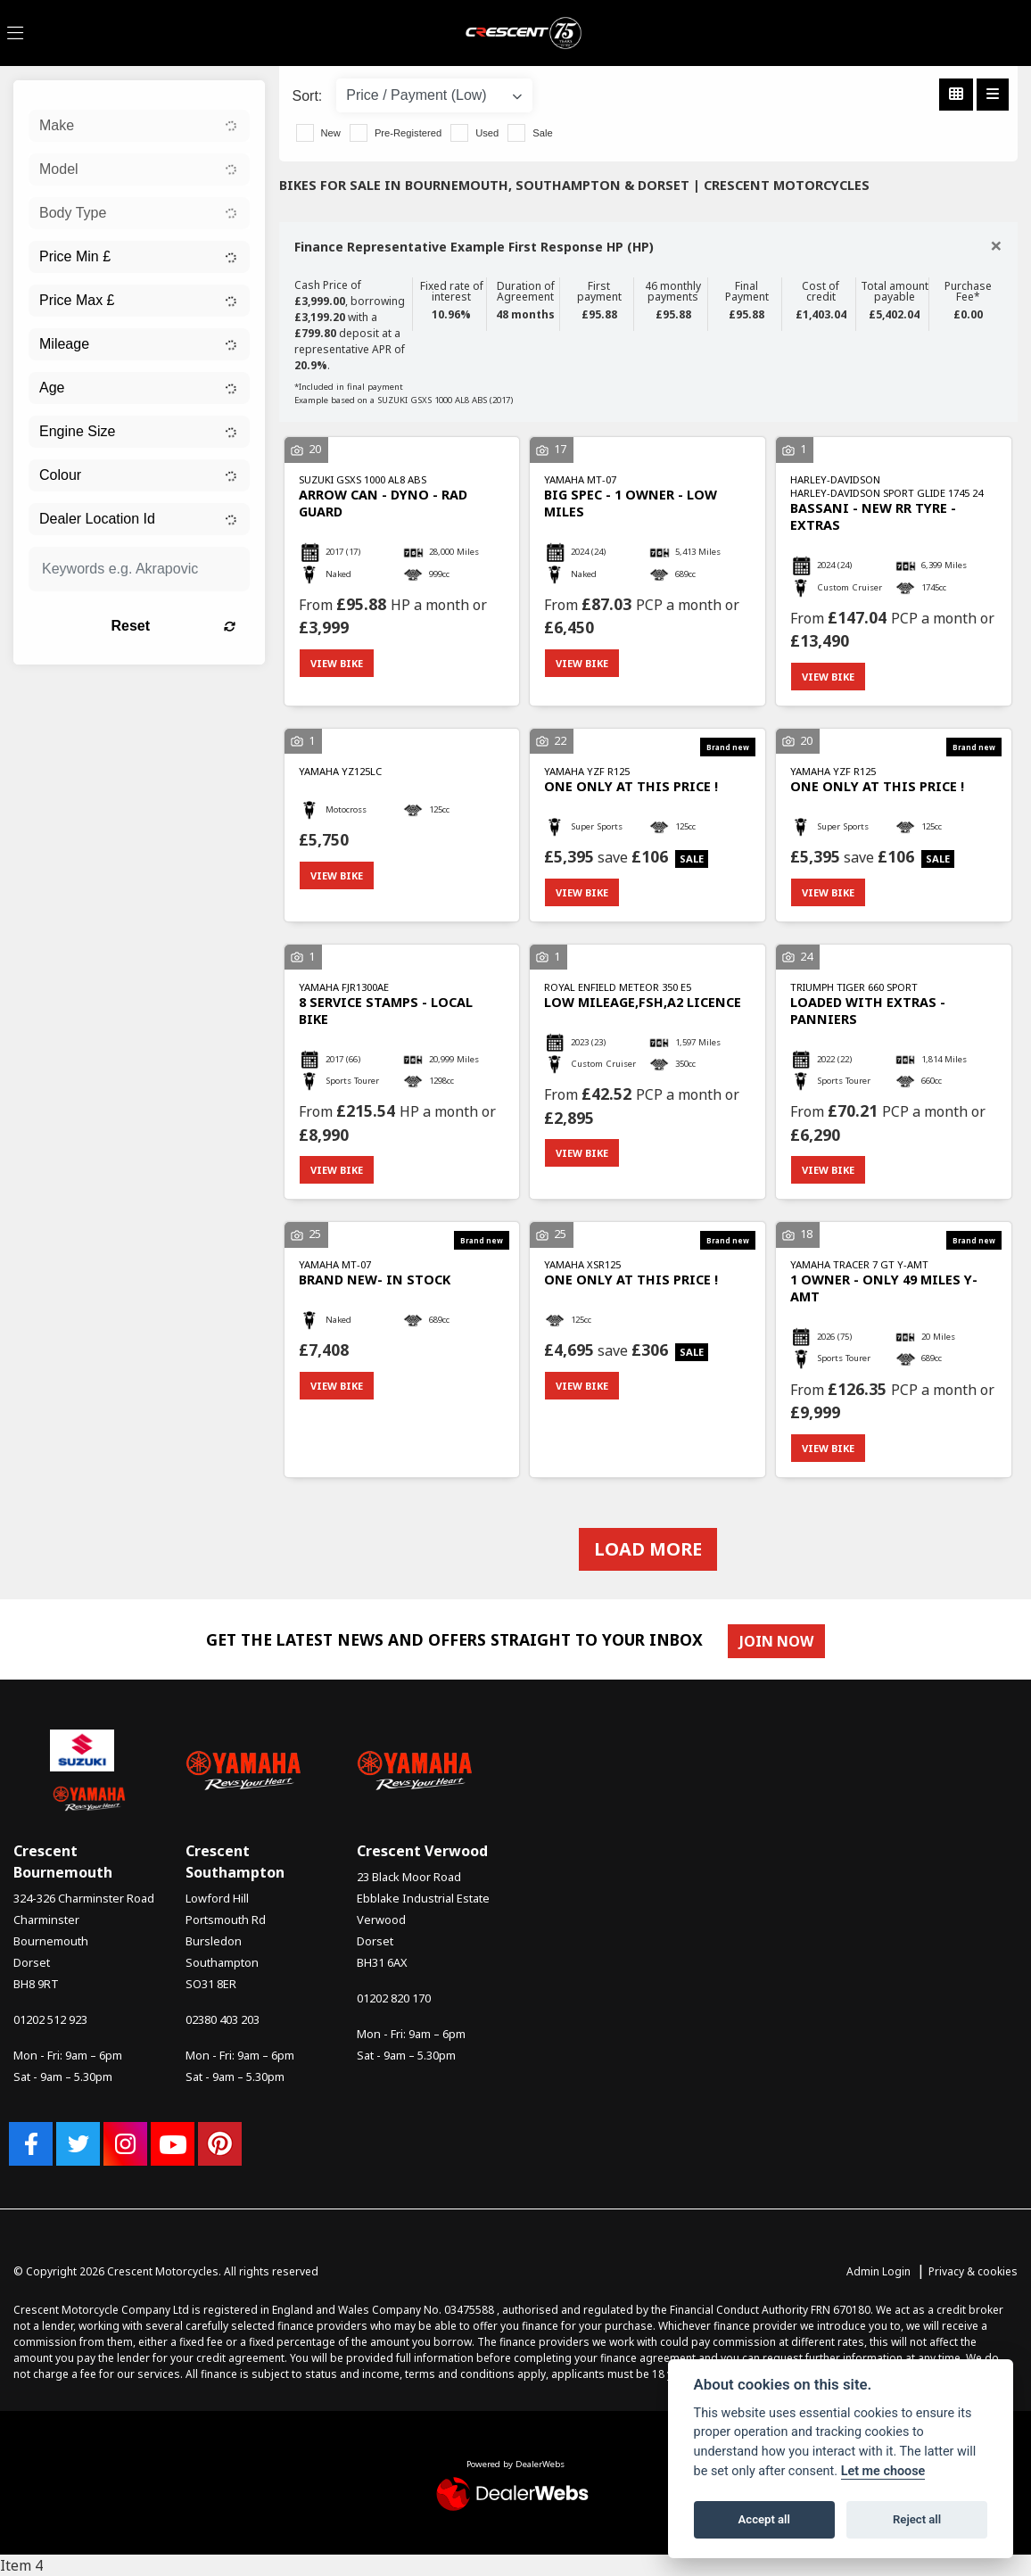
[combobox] (139, 126)
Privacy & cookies (973, 2271)
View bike (336, 663)
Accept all (764, 2519)
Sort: (308, 95)
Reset (173, 625)
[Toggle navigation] (15, 33)
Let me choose (883, 2471)
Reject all (917, 2519)
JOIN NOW (776, 1641)
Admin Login (878, 2271)
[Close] (996, 245)
